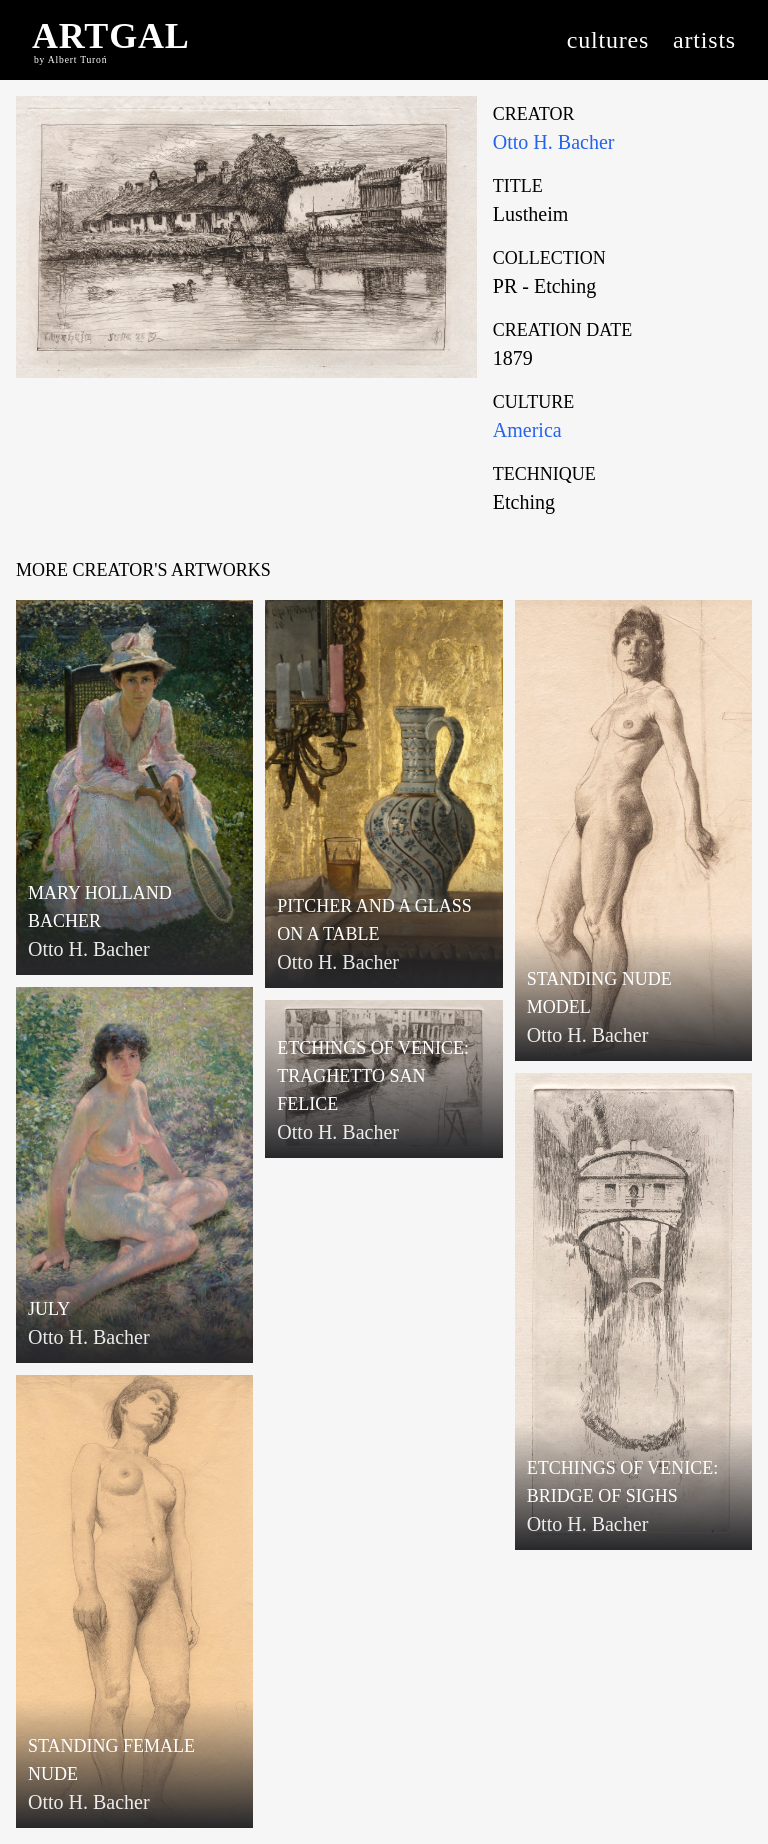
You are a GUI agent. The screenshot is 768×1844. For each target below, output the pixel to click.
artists (704, 40)
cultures (608, 40)
